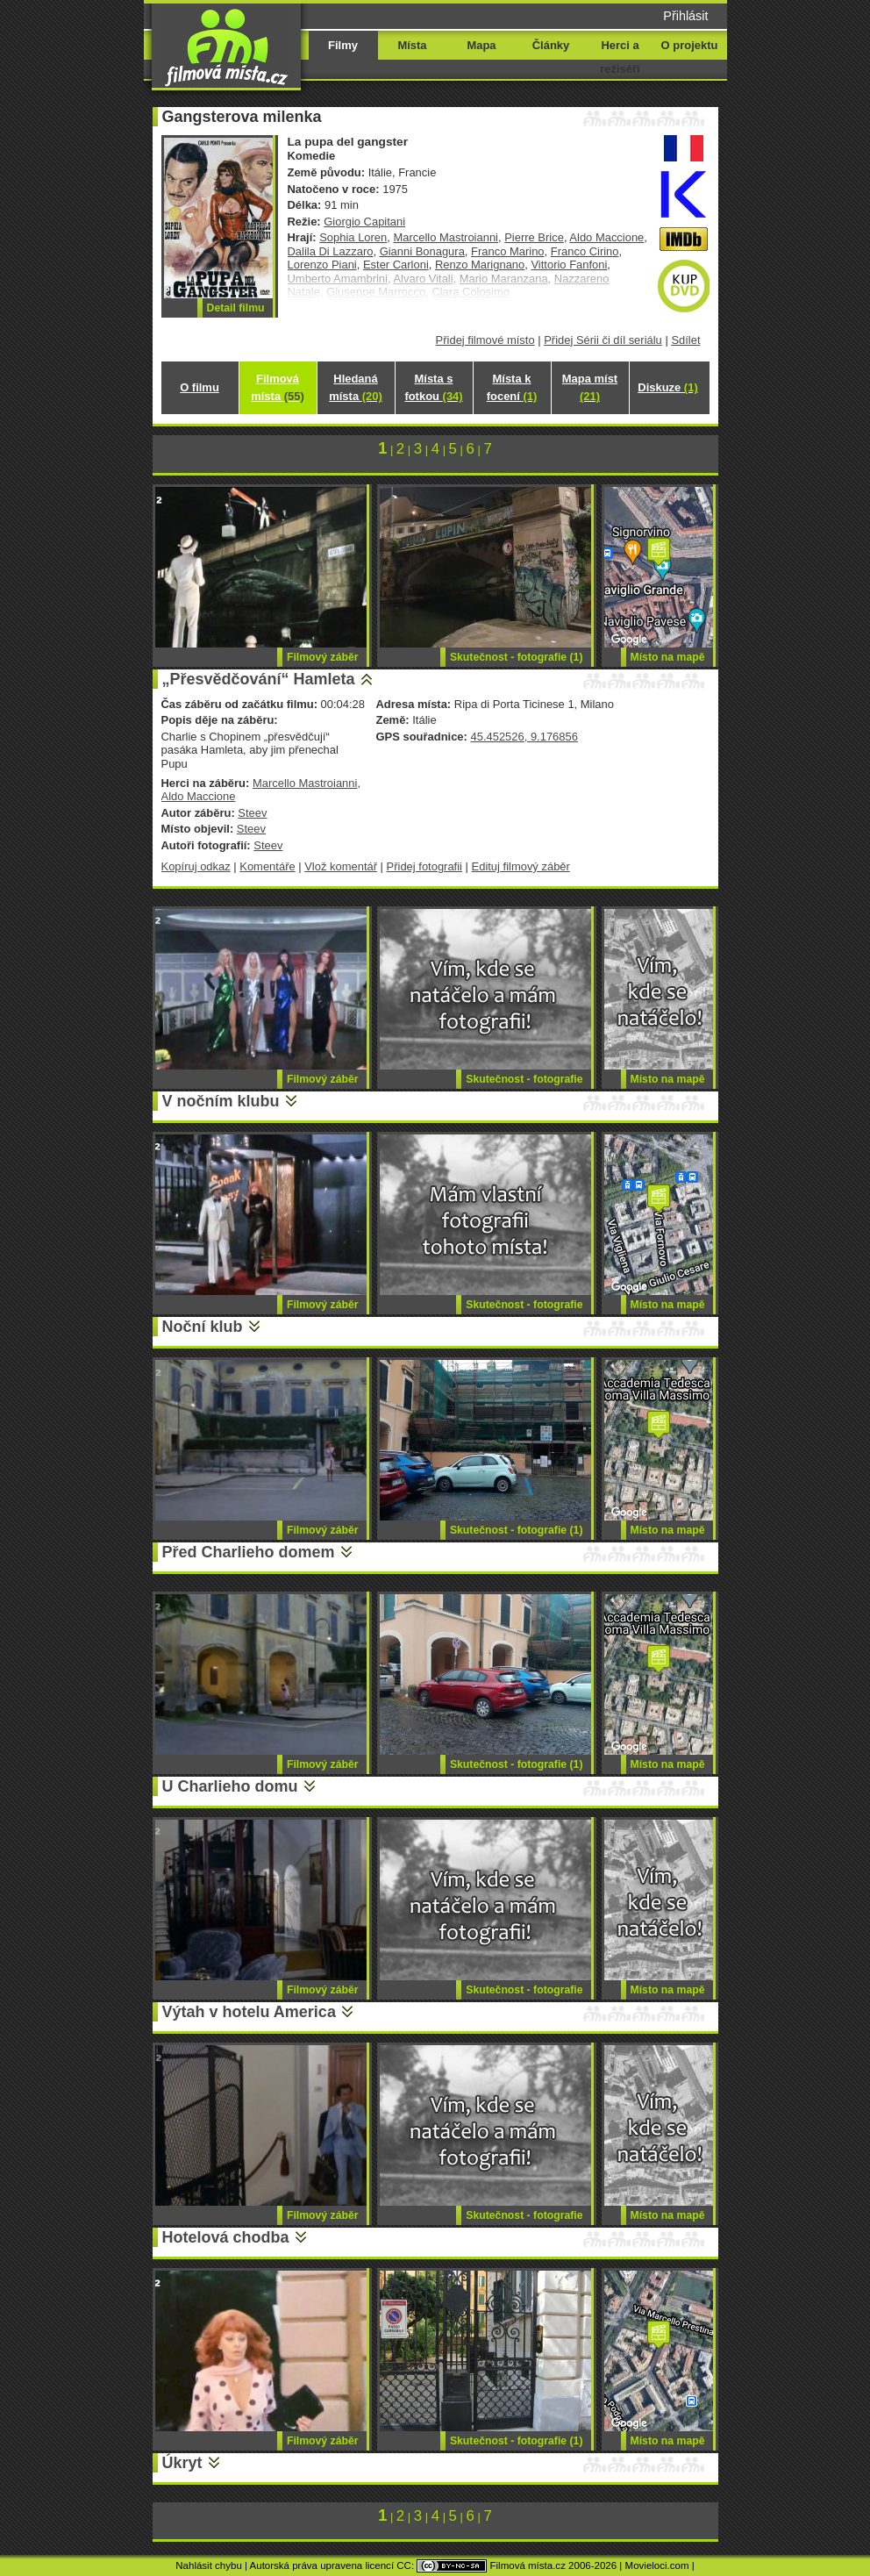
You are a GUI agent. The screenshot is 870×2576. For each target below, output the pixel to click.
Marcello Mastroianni (445, 237)
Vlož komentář (340, 866)
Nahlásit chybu (208, 2565)
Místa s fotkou (433, 387)
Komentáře (267, 866)
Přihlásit (685, 16)
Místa (411, 45)
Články (550, 45)
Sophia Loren (353, 237)
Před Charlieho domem (248, 1552)
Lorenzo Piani (322, 264)
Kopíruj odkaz (196, 866)
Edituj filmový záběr (521, 866)
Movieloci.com (657, 2565)
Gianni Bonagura (422, 251)
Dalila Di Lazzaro (331, 251)
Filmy (343, 45)
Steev (252, 812)
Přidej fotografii (424, 866)
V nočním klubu (221, 1101)
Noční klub (202, 1326)
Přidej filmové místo (485, 340)
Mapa (481, 45)
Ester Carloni (396, 264)
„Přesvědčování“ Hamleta (258, 679)
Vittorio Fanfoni (569, 264)
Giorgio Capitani (364, 221)
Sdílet (685, 340)
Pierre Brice (534, 237)
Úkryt (182, 2463)
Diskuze (667, 387)
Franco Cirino (585, 251)
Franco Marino (508, 251)
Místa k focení (512, 387)
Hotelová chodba (225, 2237)
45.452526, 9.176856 (523, 736)
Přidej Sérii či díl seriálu (603, 340)
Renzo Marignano (479, 264)
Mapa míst (589, 387)
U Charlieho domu (230, 1786)
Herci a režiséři (619, 57)
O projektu (689, 45)
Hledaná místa (355, 387)
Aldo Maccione (606, 237)
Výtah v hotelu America (249, 2012)
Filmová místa (277, 387)
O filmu (199, 387)
